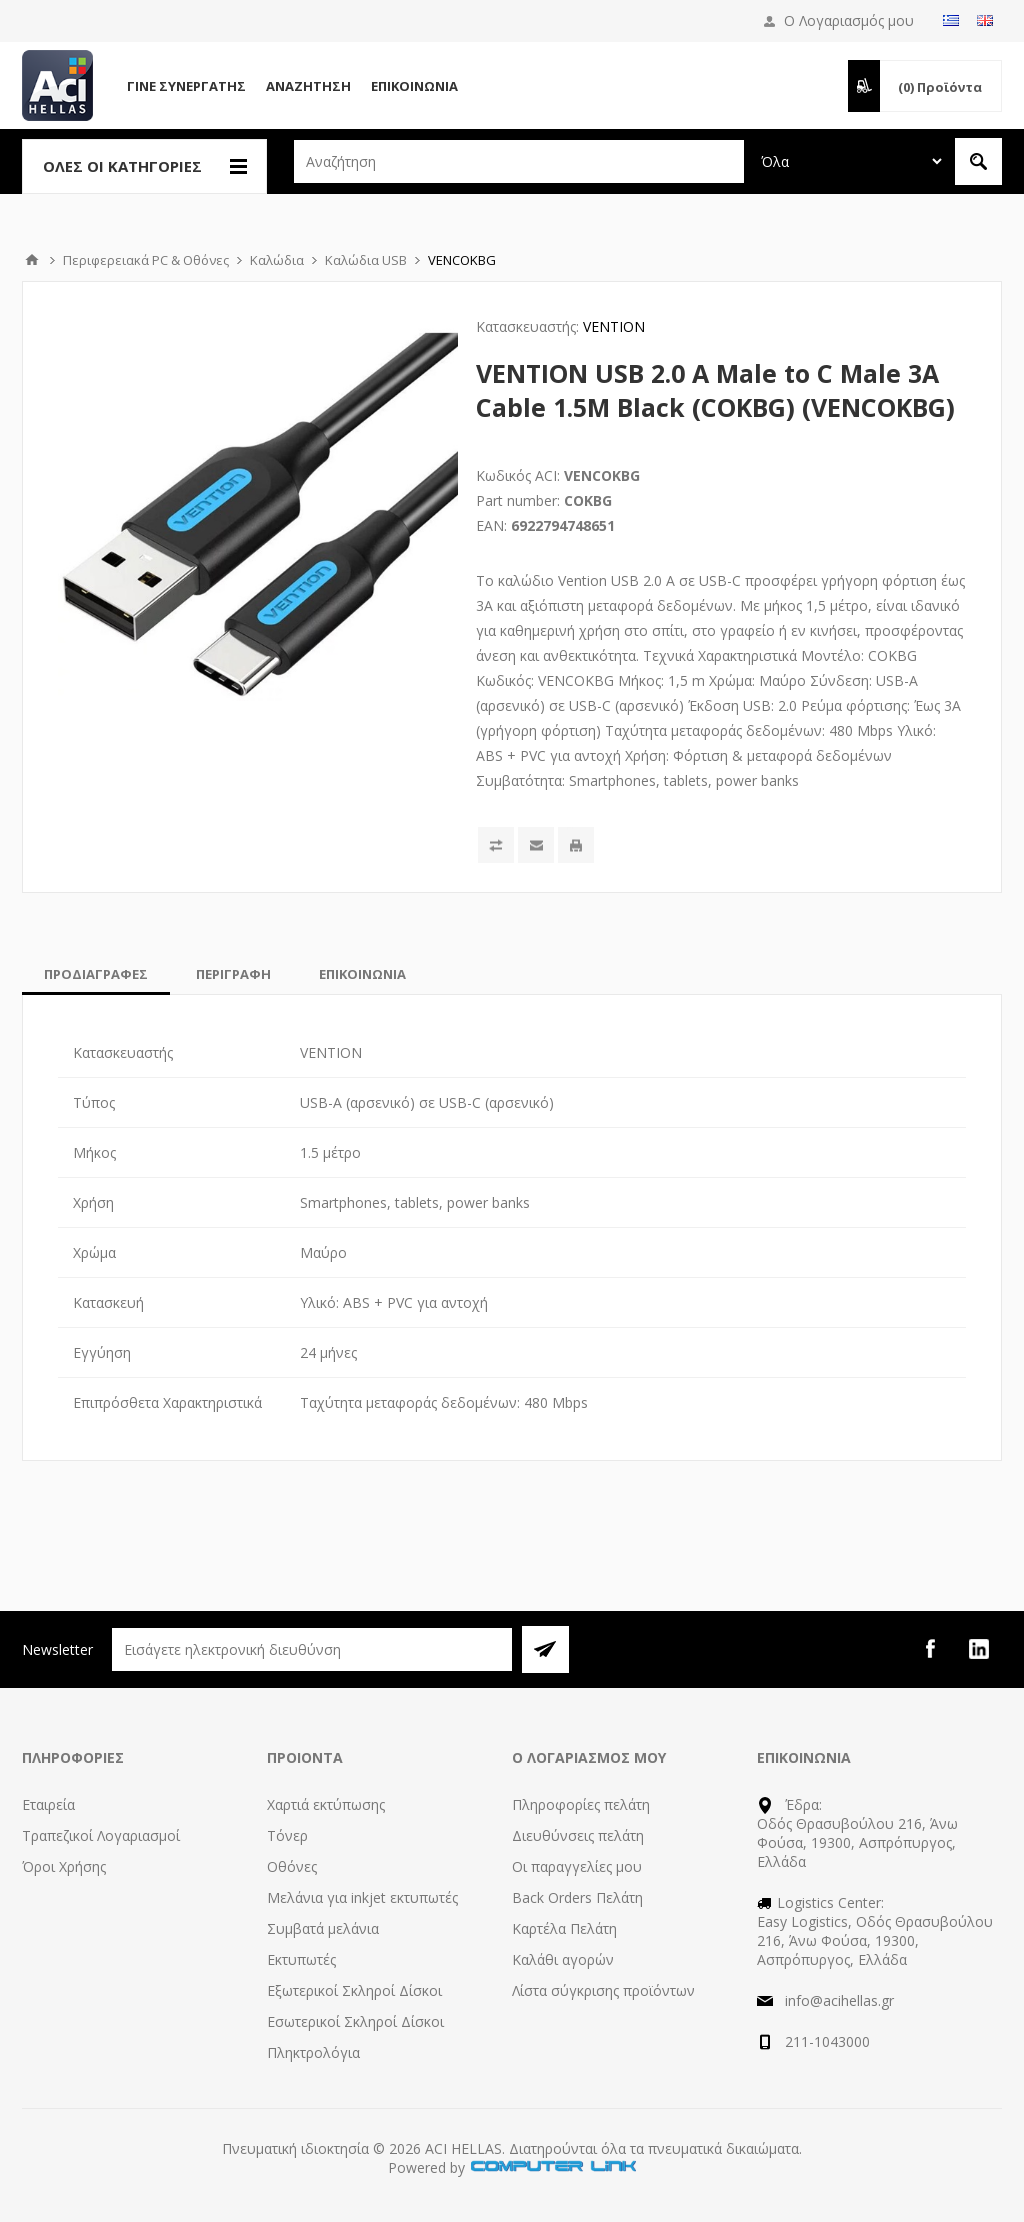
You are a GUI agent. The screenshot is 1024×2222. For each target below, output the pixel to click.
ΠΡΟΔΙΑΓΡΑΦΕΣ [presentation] (96, 974)
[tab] (96, 974)
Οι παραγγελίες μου (577, 1866)
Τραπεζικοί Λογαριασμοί (101, 1835)
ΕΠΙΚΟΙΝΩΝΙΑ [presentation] (362, 974)
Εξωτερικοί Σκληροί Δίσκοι (354, 1990)
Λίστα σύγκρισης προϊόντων (603, 1990)
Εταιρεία (48, 1804)
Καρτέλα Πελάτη (564, 1928)
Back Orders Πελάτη (577, 1897)
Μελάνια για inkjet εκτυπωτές (362, 1897)
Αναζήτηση (308, 86)
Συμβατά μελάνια (323, 1928)
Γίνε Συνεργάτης (186, 86)
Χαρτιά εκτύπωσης (326, 1804)
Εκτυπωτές (301, 1959)
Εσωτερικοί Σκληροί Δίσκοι (355, 2021)
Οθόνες (292, 1866)
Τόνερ (287, 1835)
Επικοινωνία (414, 86)
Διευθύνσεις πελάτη (578, 1835)
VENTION (614, 326)
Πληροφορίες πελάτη (581, 1804)
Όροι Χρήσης (64, 1866)
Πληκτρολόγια (313, 2052)
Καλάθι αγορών (563, 1959)
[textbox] (519, 161)
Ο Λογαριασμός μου (849, 20)
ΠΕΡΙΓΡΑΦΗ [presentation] (233, 974)
